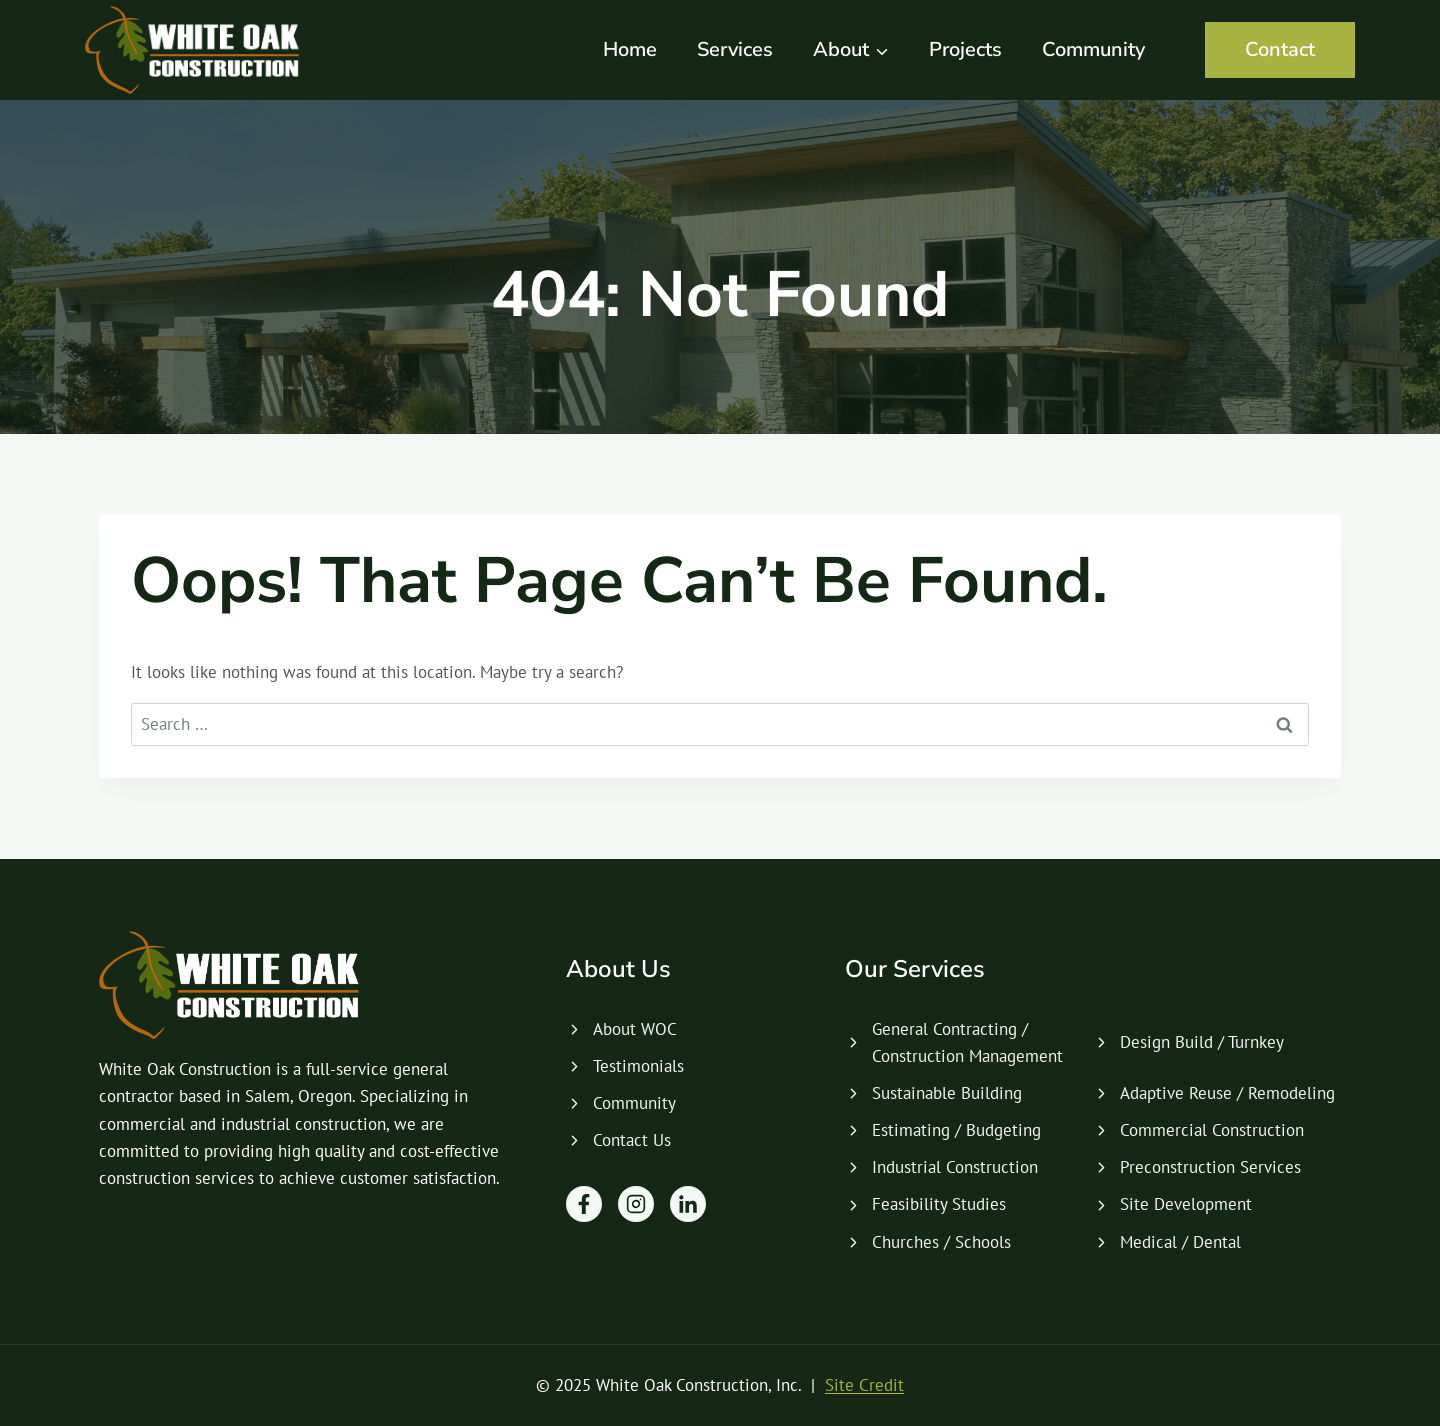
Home (630, 49)
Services (735, 49)
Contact (1280, 49)
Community (1093, 49)
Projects (965, 49)
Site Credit (864, 1385)
